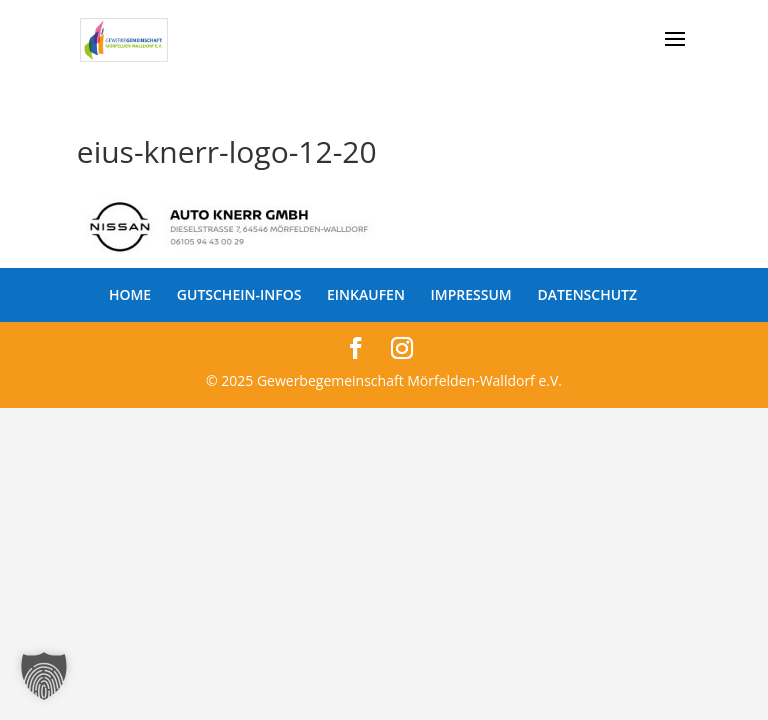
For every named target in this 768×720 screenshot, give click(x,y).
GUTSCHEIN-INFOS (239, 294)
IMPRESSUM (471, 294)
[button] (44, 676)
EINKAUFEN (366, 294)
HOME (130, 294)
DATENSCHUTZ (587, 294)
